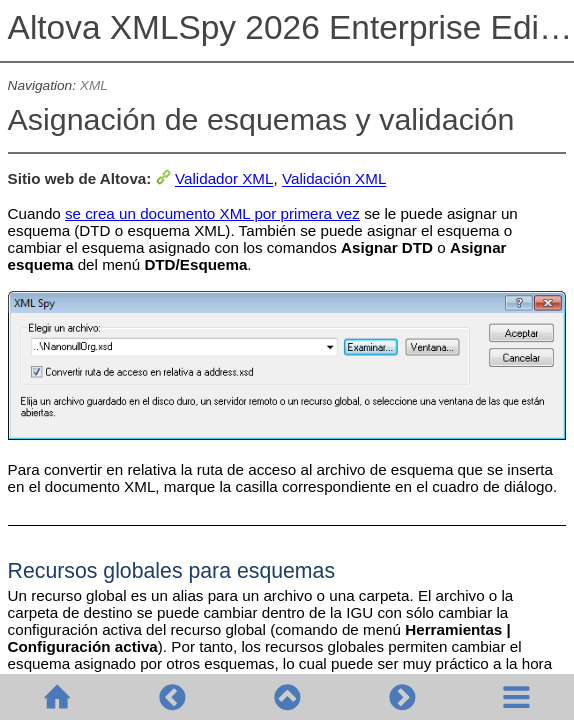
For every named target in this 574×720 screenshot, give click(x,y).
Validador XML (224, 179)
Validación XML (334, 179)
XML (94, 85)
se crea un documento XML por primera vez (212, 213)
